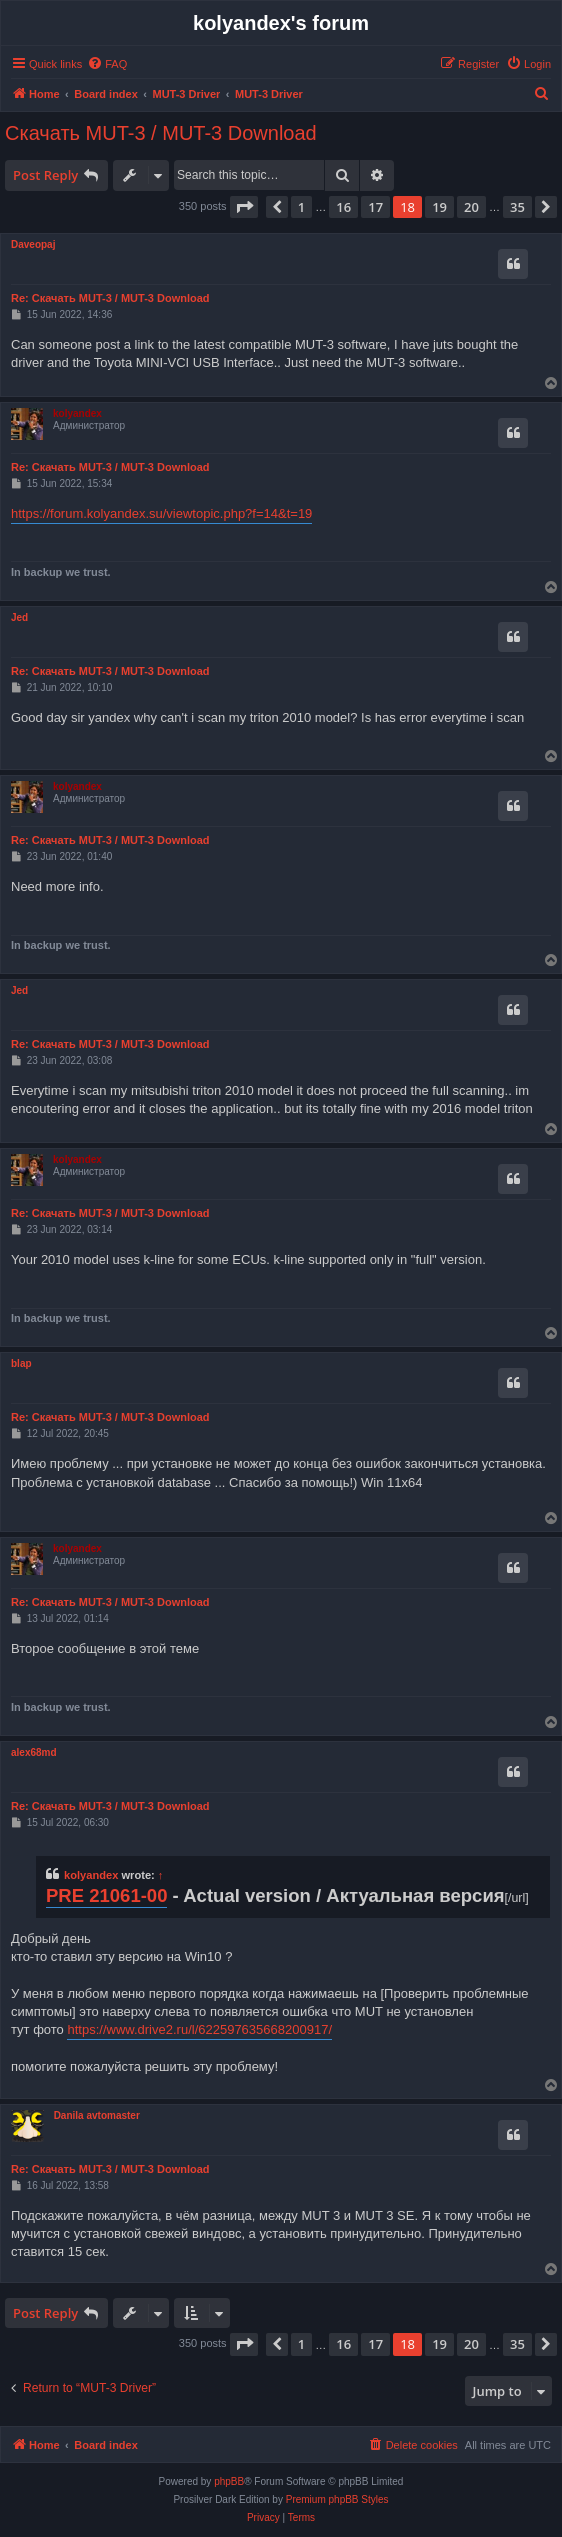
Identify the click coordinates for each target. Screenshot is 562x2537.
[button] (244, 207)
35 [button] (517, 207)
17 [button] (375, 207)
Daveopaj (33, 244)
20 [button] (471, 207)
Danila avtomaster (97, 2115)
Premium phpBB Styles (337, 2499)
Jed (19, 617)
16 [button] (343, 207)
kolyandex (77, 413)
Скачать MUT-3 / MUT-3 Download (161, 133)
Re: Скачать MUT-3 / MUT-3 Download (110, 298)
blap (21, 1363)
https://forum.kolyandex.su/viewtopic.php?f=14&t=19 (161, 513)
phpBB (229, 2481)
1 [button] (301, 207)
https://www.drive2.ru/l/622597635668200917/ (199, 2029)
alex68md (34, 1752)
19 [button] (439, 207)
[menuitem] (107, 64)
